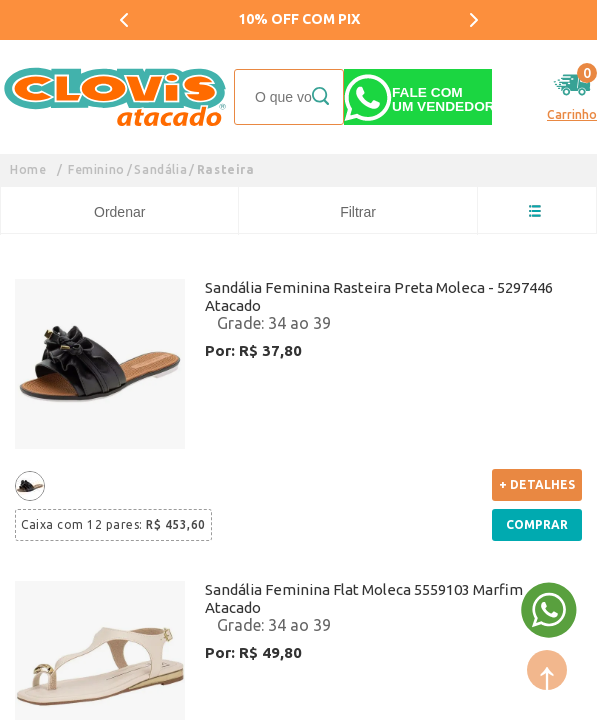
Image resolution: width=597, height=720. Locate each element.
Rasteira (226, 169)
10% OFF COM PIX (299, 19)
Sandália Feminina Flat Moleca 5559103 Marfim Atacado (364, 598)
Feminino (96, 169)
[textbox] (289, 97)
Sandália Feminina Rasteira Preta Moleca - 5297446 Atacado (379, 296)
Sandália (160, 169)
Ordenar (119, 212)
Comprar (537, 524)
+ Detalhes (537, 484)
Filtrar (358, 212)
